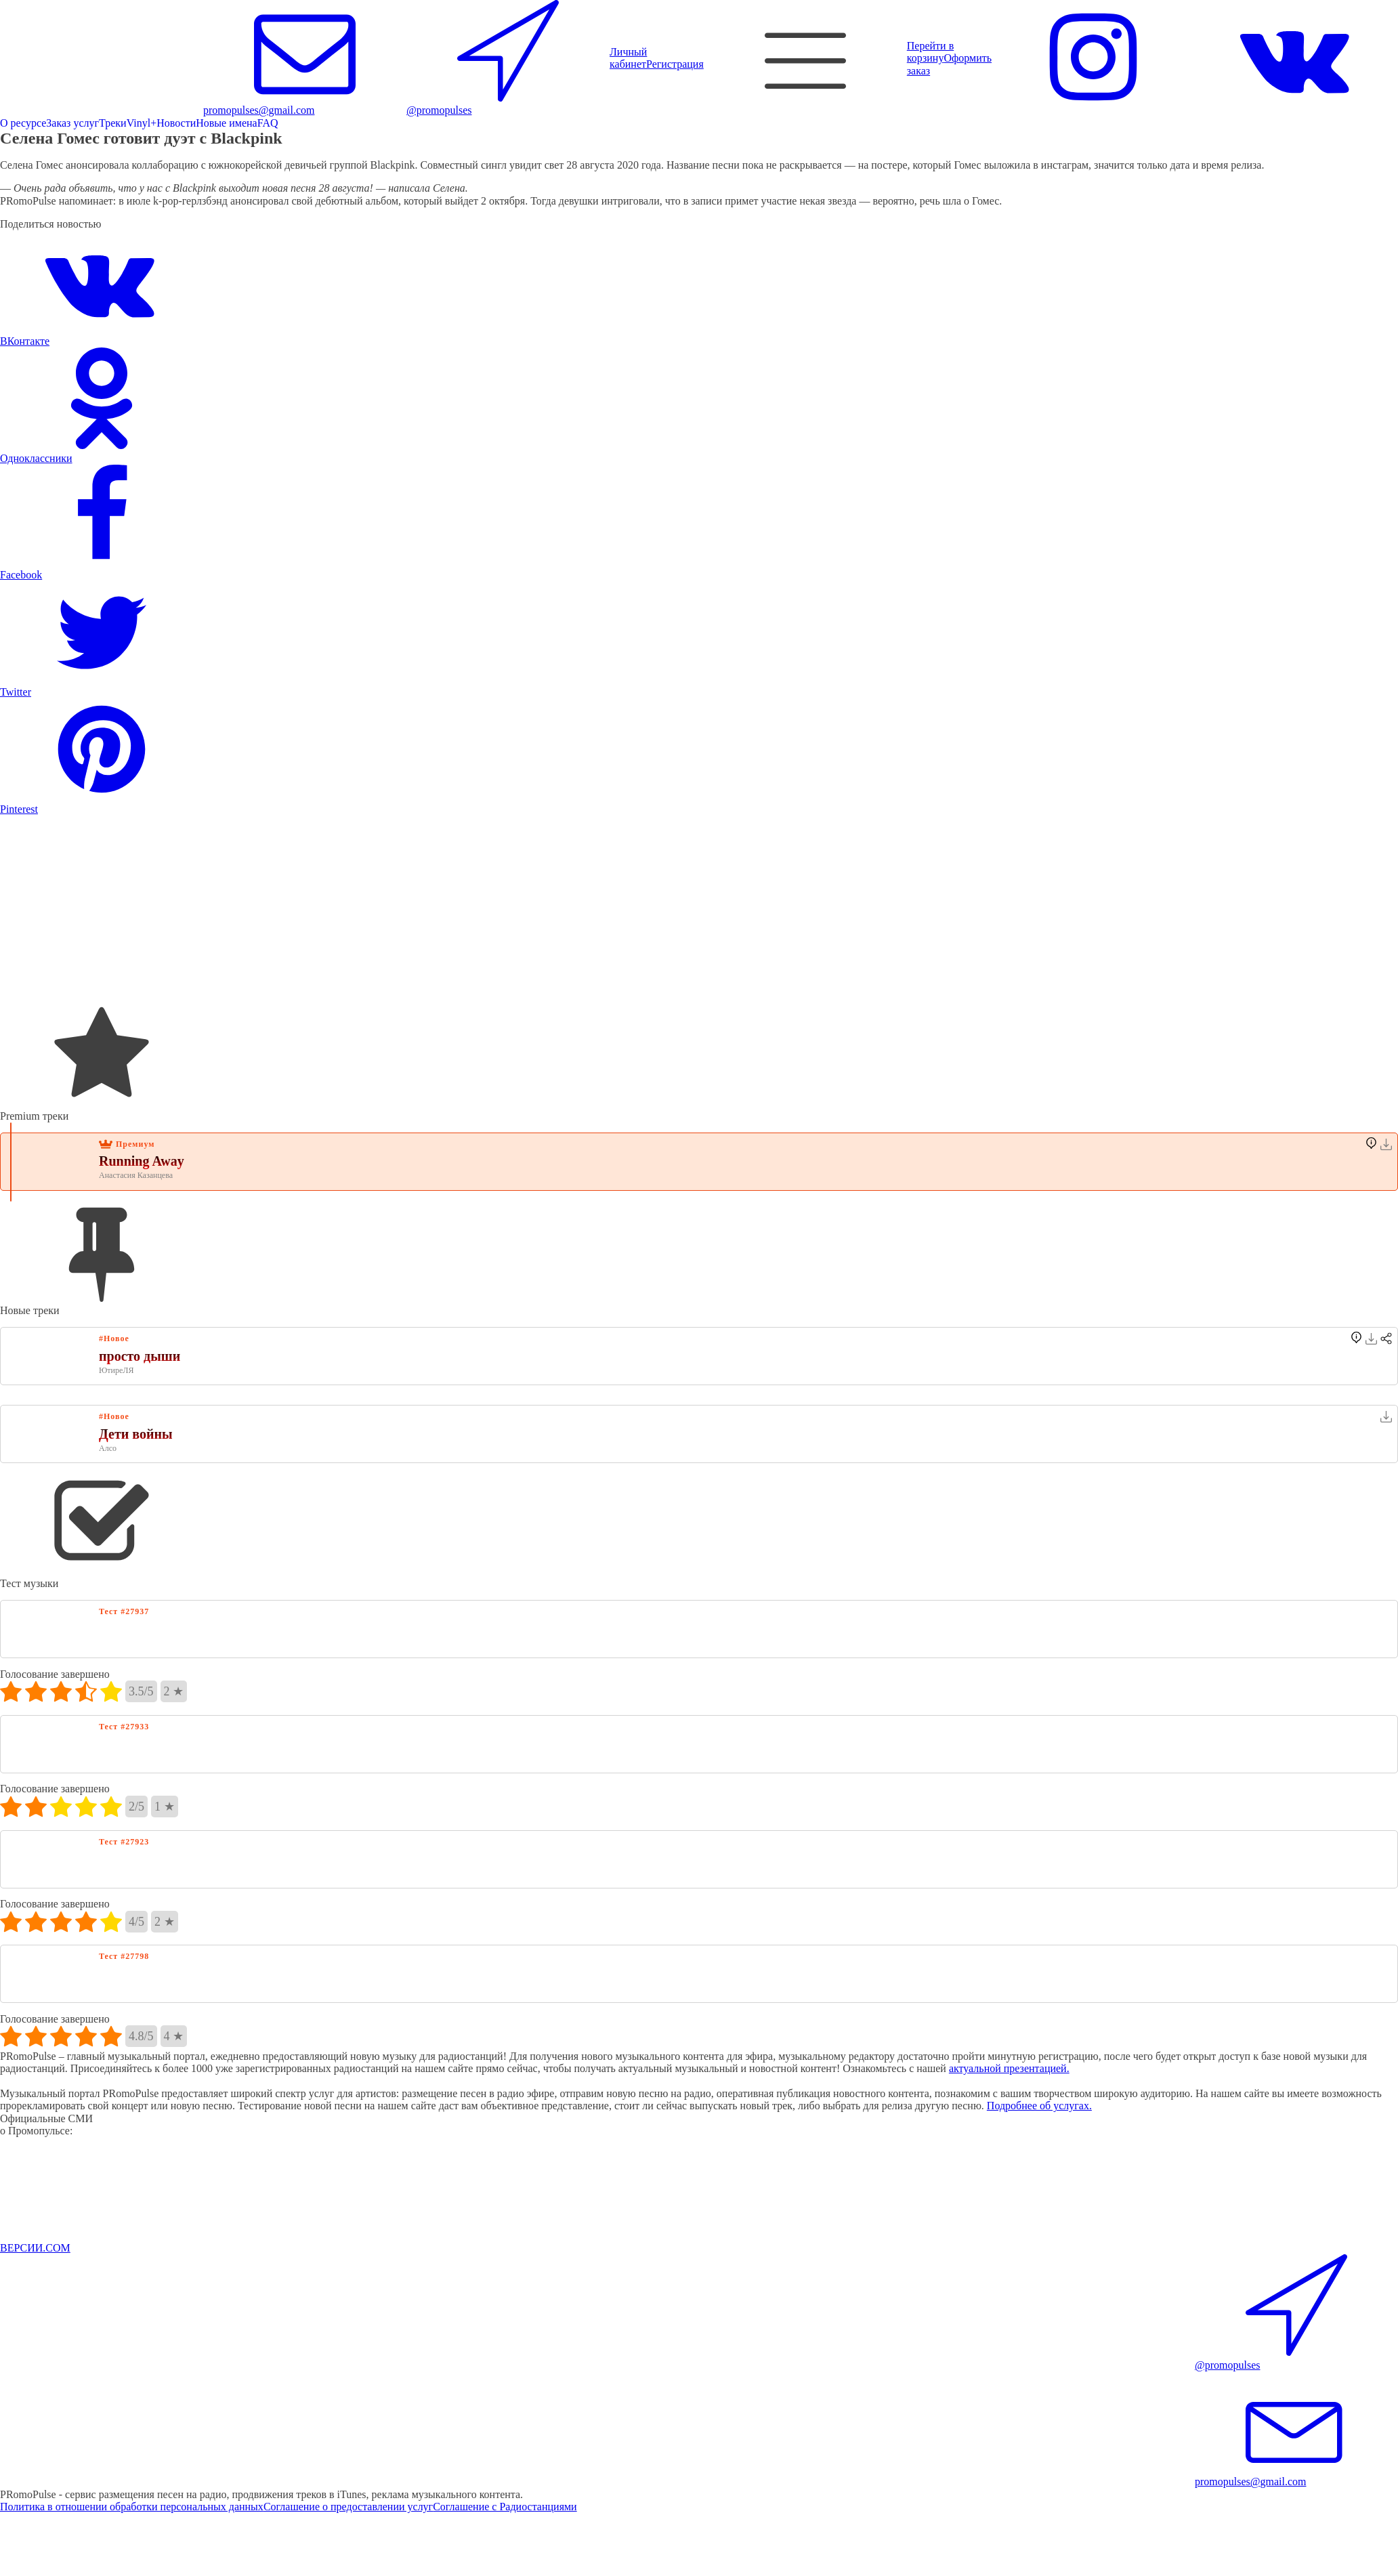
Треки (113, 123)
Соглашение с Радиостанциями (504, 2506)
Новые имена (226, 123)
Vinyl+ (142, 123)
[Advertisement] (406, 910)
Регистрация (675, 64)
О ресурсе (23, 123)
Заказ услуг (72, 123)
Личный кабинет (628, 58)
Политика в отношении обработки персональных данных (131, 2506)
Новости (176, 123)
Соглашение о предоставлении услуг (348, 2506)
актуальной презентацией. (1009, 2068)
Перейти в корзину (930, 52)
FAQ (267, 123)
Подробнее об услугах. (1039, 2105)
